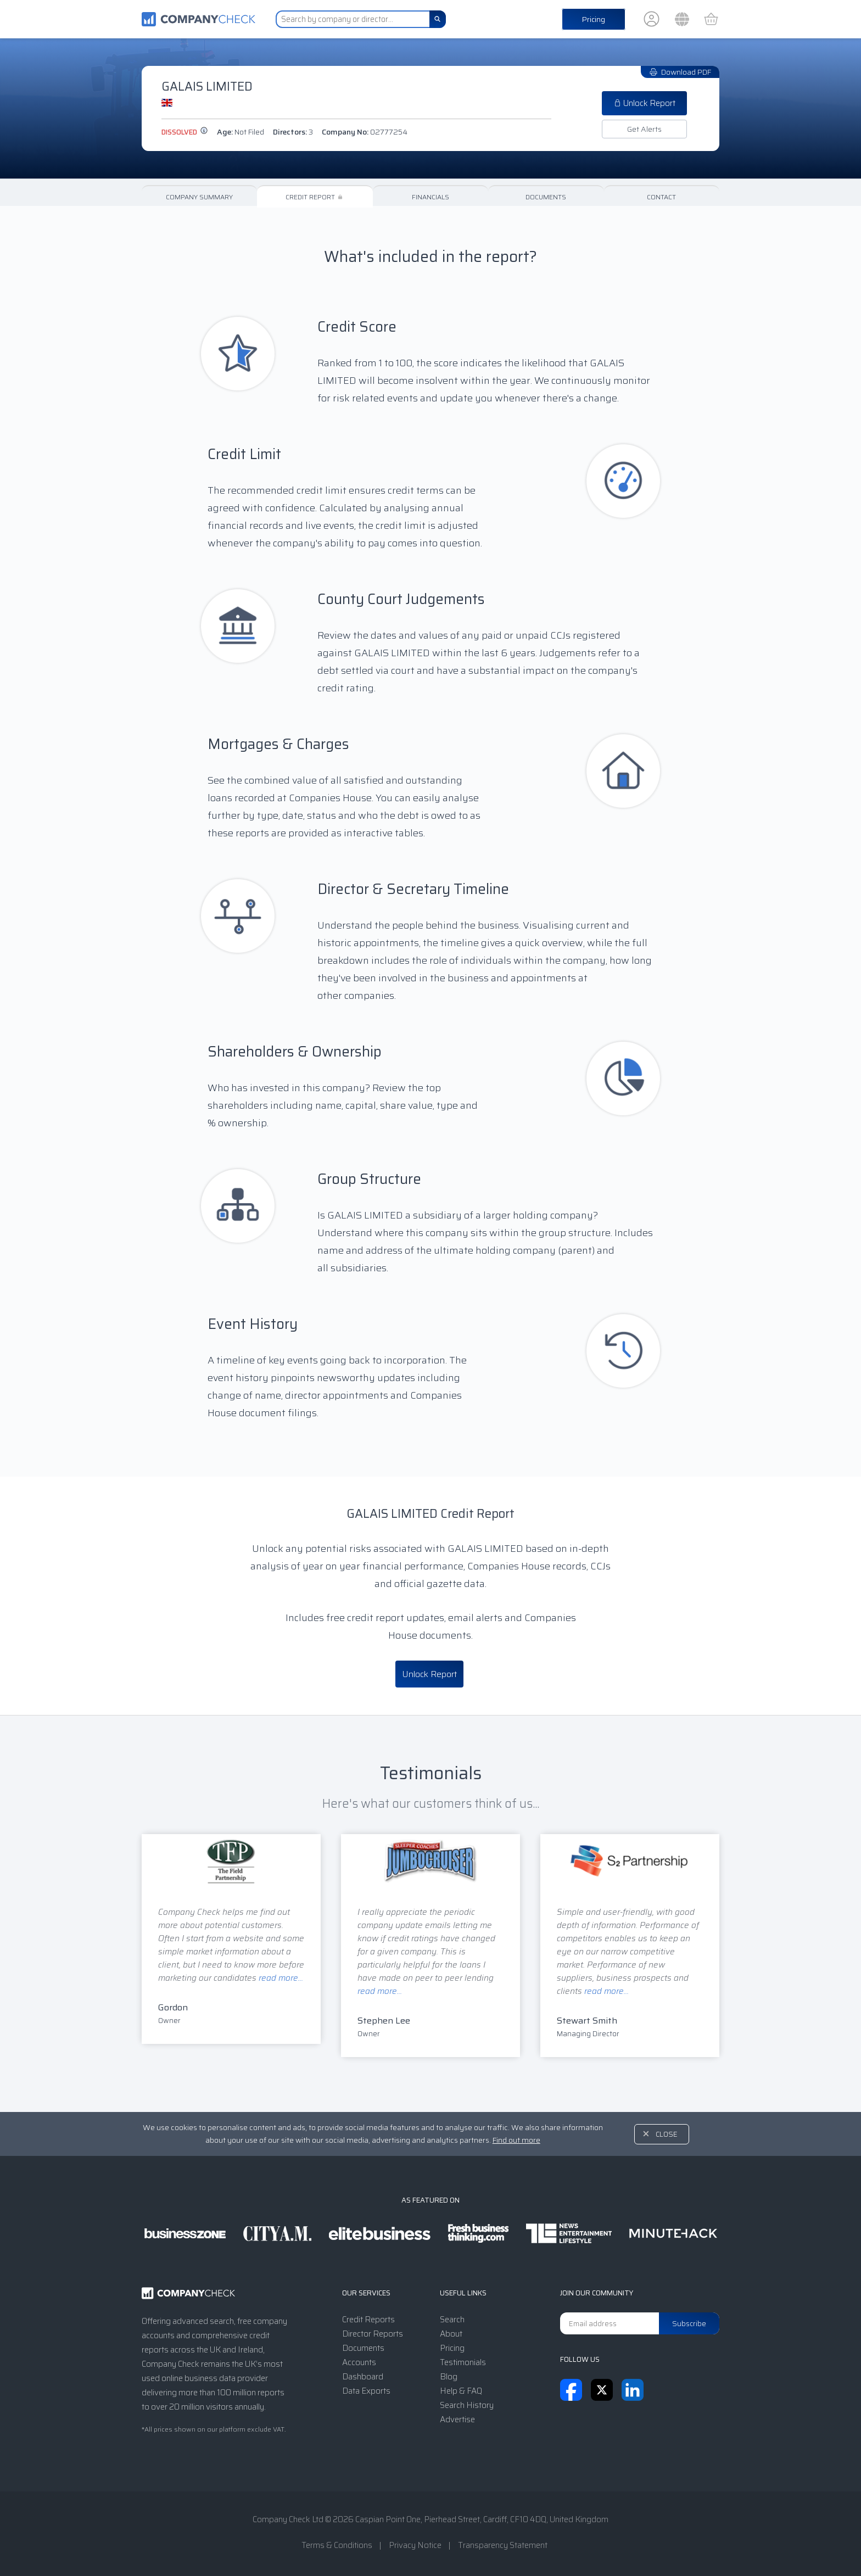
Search (452, 2319)
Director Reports (372, 2333)
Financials (430, 197)
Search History (467, 2405)
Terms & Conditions (336, 2545)
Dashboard (362, 2376)
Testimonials (463, 2362)
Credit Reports (368, 2319)
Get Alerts (644, 129)
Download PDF (680, 72)
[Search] (437, 19)
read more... (281, 1978)
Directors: (293, 132)
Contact (661, 197)
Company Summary (199, 197)
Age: (240, 132)
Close (667, 2134)
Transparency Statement (502, 2545)
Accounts (359, 2362)
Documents (545, 197)
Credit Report (315, 197)
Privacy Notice (415, 2545)
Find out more (516, 2140)
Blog (448, 2376)
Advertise (457, 2419)
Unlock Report (644, 103)
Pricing (593, 19)
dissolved (184, 132)
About (451, 2333)
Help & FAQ (461, 2391)
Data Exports (366, 2391)
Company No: (364, 132)
